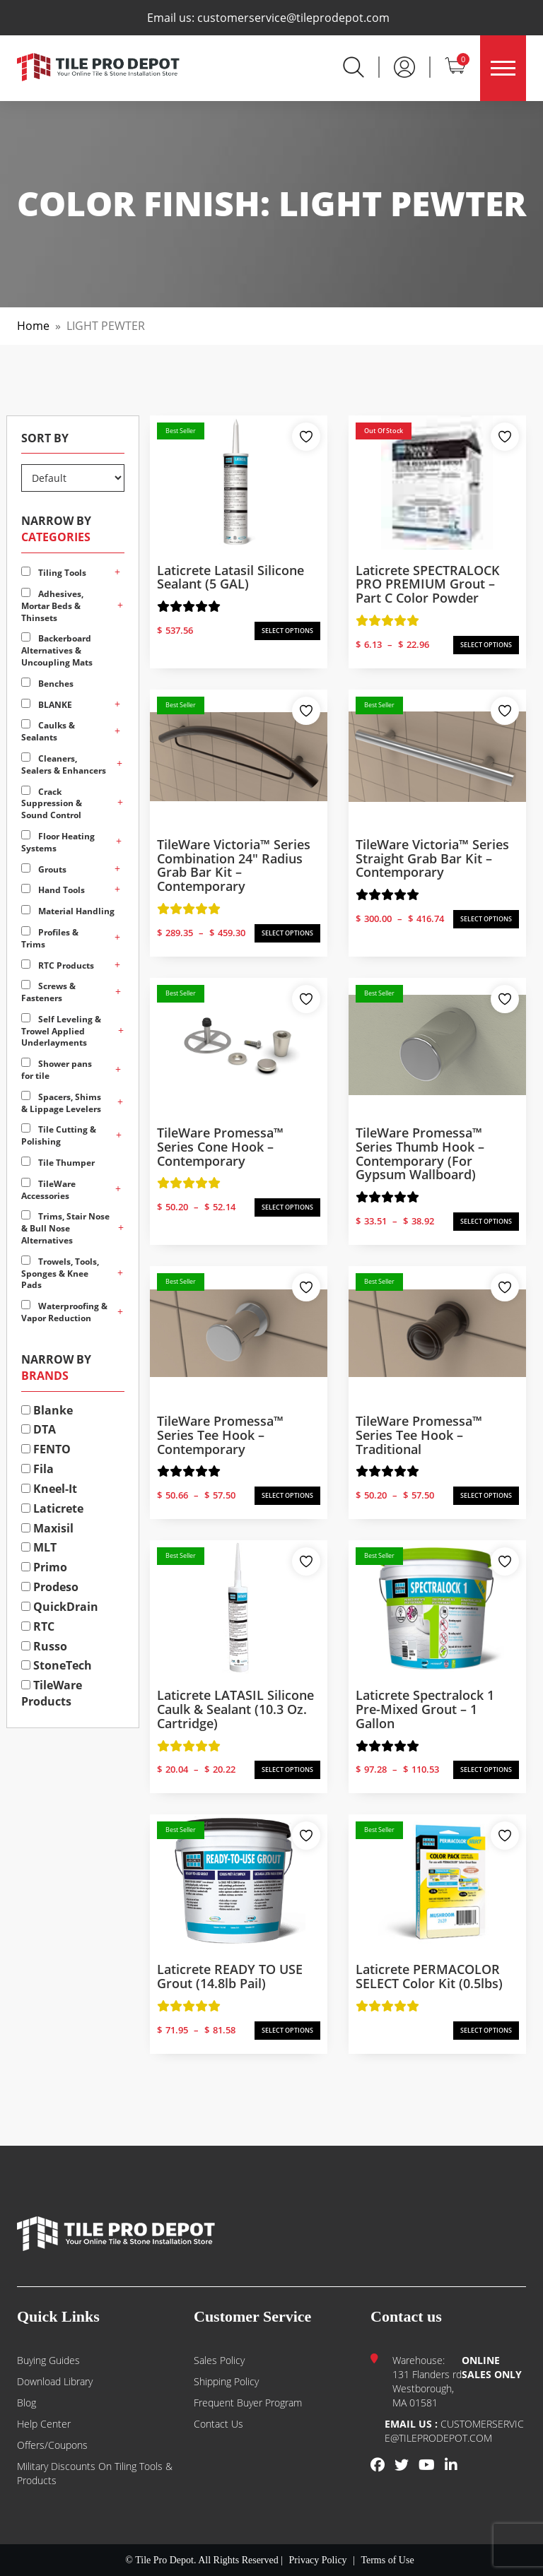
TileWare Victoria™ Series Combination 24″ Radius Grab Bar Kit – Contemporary (233, 865)
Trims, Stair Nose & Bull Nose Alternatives (65, 1228)
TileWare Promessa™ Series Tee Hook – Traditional (419, 1435)
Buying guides (48, 2360)
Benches (47, 684)
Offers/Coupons (52, 2445)
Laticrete (52, 1508)
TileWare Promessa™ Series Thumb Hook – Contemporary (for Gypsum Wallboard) (420, 1153)
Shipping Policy (226, 2381)
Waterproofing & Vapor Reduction (64, 1312)
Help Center (44, 2423)
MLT (39, 1547)
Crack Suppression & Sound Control (51, 804)
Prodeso (49, 1587)
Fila (37, 1469)
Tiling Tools (53, 573)
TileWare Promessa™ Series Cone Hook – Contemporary (220, 1146)
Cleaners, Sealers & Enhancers (63, 764)
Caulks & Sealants (48, 731)
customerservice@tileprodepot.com (293, 17)
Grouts (43, 869)
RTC (37, 1626)
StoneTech (56, 1665)
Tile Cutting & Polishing (58, 1135)
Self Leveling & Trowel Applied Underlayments (61, 1031)
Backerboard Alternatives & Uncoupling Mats (57, 650)
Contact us (218, 2423)
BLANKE (46, 705)
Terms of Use (387, 2560)
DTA (38, 1429)
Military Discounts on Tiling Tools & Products (95, 2473)
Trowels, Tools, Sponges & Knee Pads (60, 1273)
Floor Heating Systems (58, 842)
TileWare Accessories (48, 1190)
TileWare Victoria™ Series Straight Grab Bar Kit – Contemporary (432, 858)
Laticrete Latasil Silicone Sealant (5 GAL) (230, 577)
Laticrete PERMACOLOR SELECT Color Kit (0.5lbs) (429, 1976)
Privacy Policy (318, 2560)
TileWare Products (51, 1693)
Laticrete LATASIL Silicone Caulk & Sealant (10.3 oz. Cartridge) (235, 1709)
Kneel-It (49, 1488)
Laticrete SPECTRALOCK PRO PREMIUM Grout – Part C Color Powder (428, 584)
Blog (26, 2402)
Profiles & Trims (49, 938)
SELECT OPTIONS (287, 630)
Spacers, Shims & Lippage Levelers (61, 1103)
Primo (44, 1567)
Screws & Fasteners (48, 992)
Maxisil (47, 1528)
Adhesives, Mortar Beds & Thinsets (52, 606)
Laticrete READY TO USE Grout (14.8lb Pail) (230, 1976)
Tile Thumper (58, 1163)
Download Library (55, 2381)
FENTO (46, 1449)
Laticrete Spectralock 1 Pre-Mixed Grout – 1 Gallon (425, 1709)
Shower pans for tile (56, 1070)
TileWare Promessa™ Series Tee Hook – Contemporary (220, 1435)
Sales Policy (219, 2360)
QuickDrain (59, 1606)
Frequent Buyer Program (248, 2402)
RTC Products (57, 965)
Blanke (47, 1410)
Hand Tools (53, 890)
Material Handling (68, 911)
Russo (44, 1646)
